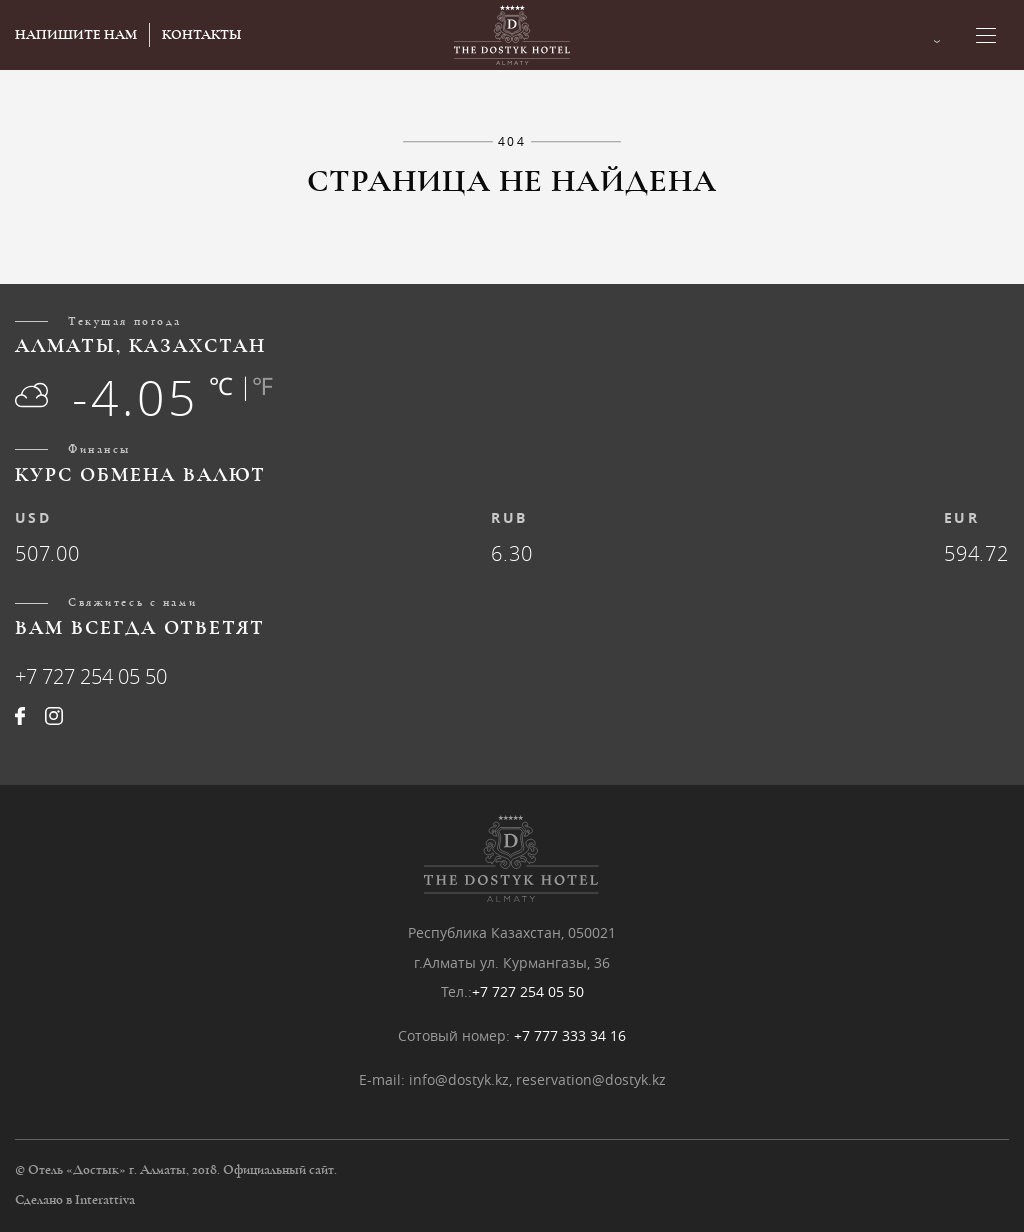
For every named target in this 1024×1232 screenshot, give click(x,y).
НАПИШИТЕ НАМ (76, 35)
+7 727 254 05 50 (91, 676)
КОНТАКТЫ (201, 35)
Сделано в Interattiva (75, 1200)
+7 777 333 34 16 (570, 1035)
